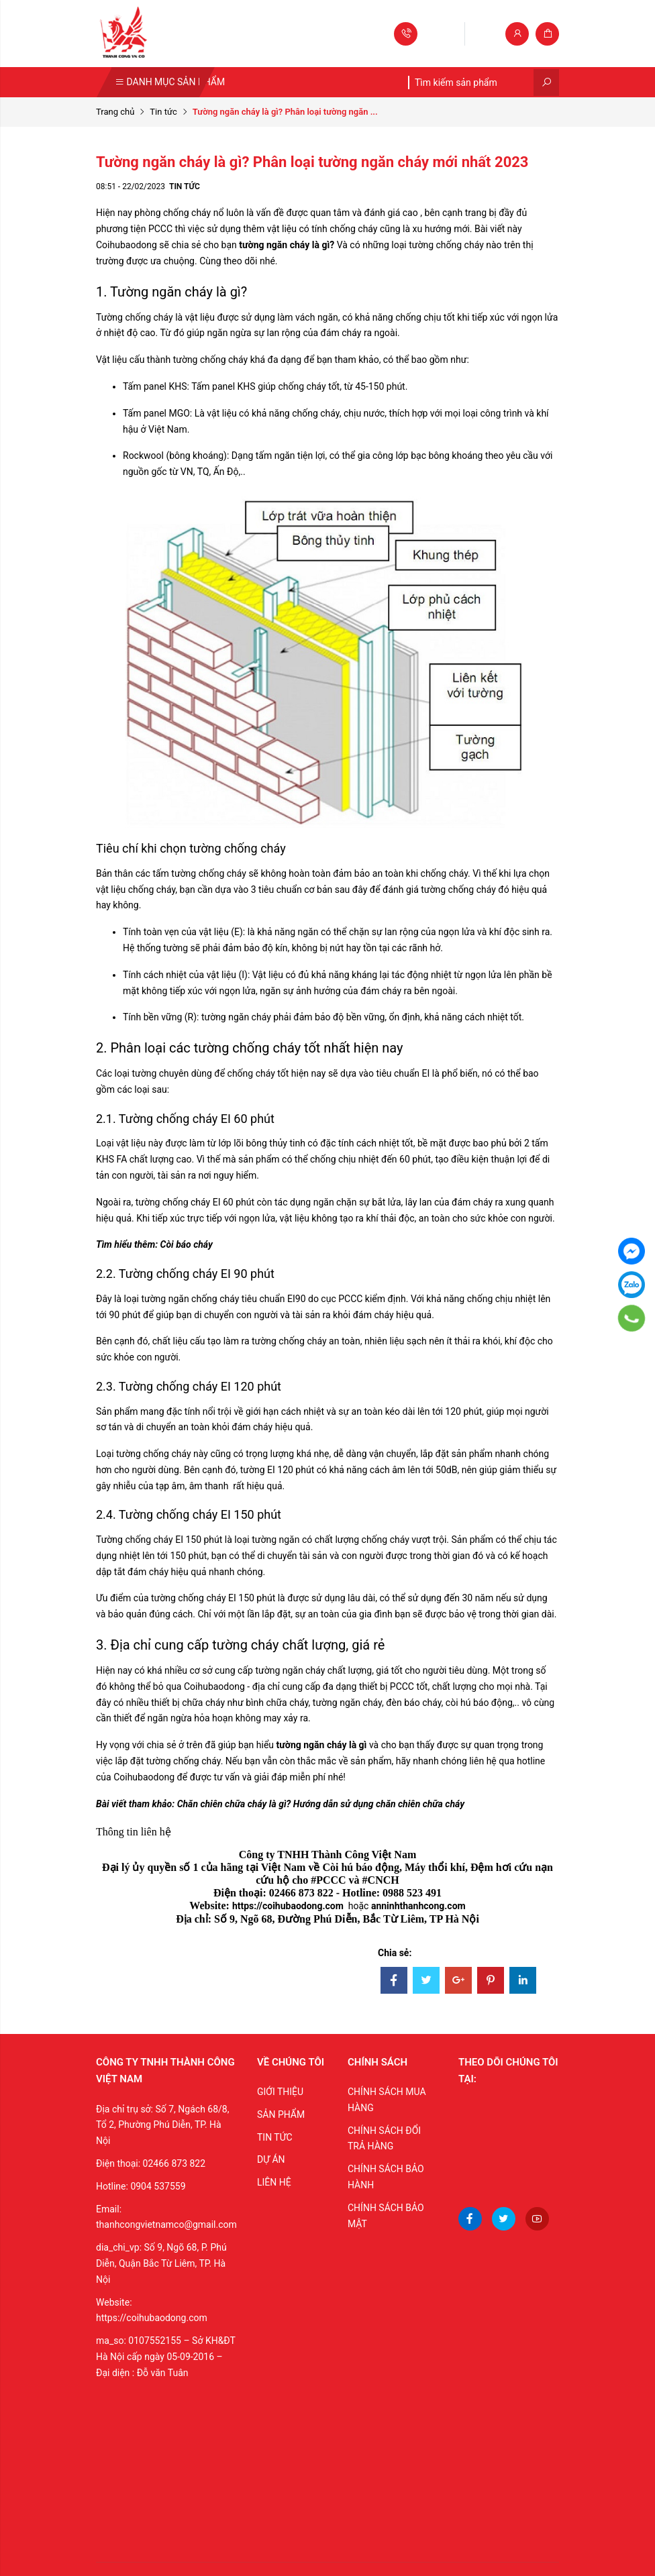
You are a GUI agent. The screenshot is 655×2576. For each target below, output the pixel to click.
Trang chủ (115, 112)
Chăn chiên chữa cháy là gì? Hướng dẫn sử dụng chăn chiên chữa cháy (320, 1804)
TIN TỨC (275, 2137)
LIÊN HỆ (274, 2182)
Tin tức (163, 112)
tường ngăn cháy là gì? (287, 244)
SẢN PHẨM (281, 2114)
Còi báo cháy (185, 1244)
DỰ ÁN (271, 2159)
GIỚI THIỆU (280, 2091)
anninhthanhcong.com (418, 1905)
